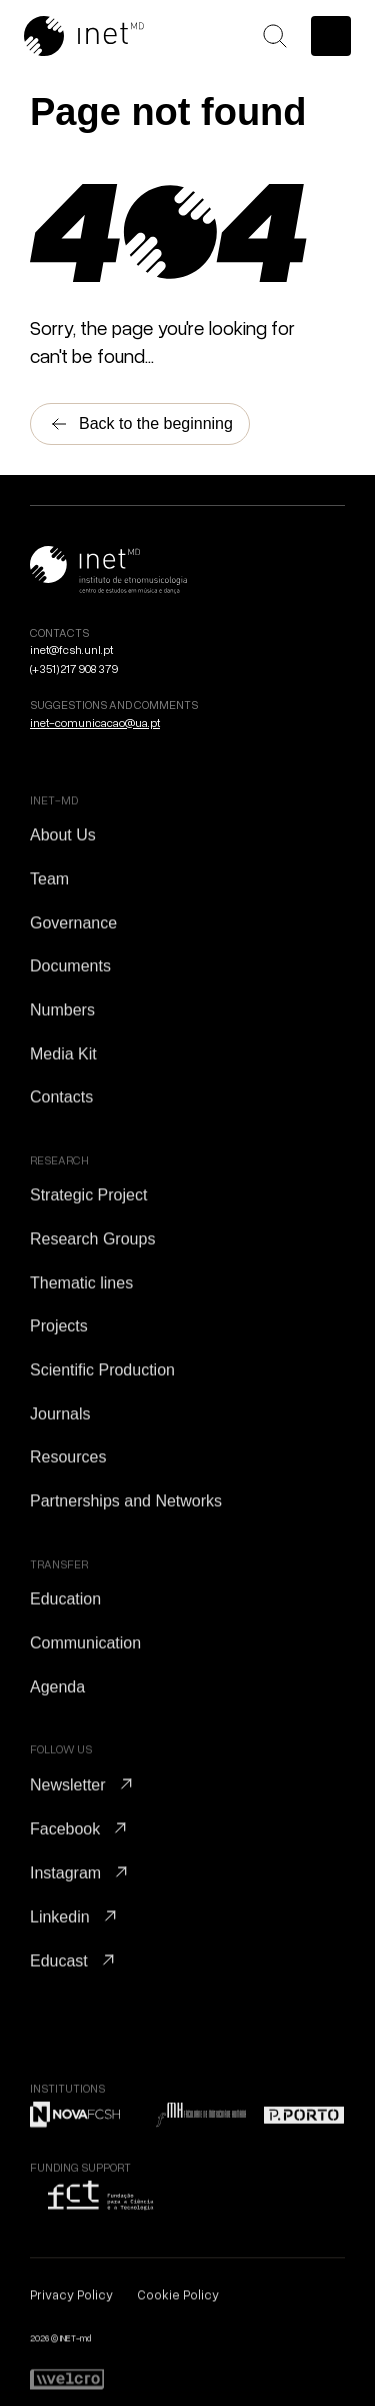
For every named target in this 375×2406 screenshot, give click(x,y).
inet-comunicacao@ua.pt (95, 722)
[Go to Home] (109, 36)
